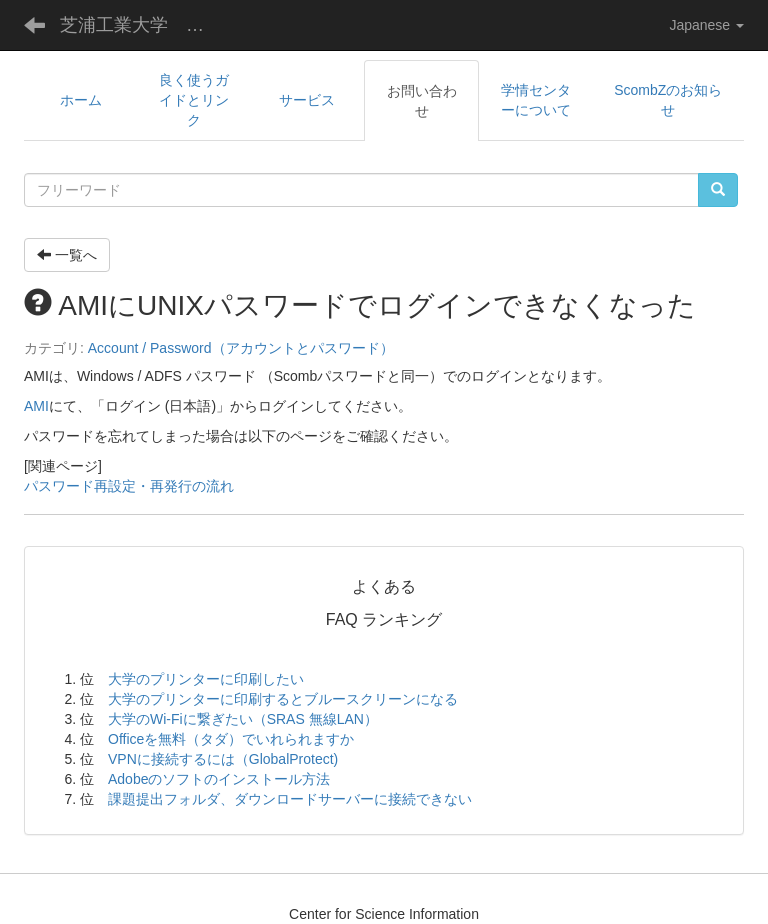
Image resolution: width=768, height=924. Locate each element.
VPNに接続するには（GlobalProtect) (223, 759)
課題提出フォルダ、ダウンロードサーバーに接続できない (290, 799)
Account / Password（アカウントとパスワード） (241, 348)
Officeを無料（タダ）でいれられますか (231, 739)
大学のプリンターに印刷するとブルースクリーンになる (283, 699)
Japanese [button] (706, 25)
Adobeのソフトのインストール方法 (219, 779)
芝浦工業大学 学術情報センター (144, 25)
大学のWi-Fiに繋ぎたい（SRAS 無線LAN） (243, 719)
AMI (36, 406)
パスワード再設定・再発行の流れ (129, 486)
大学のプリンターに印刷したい (206, 679)
